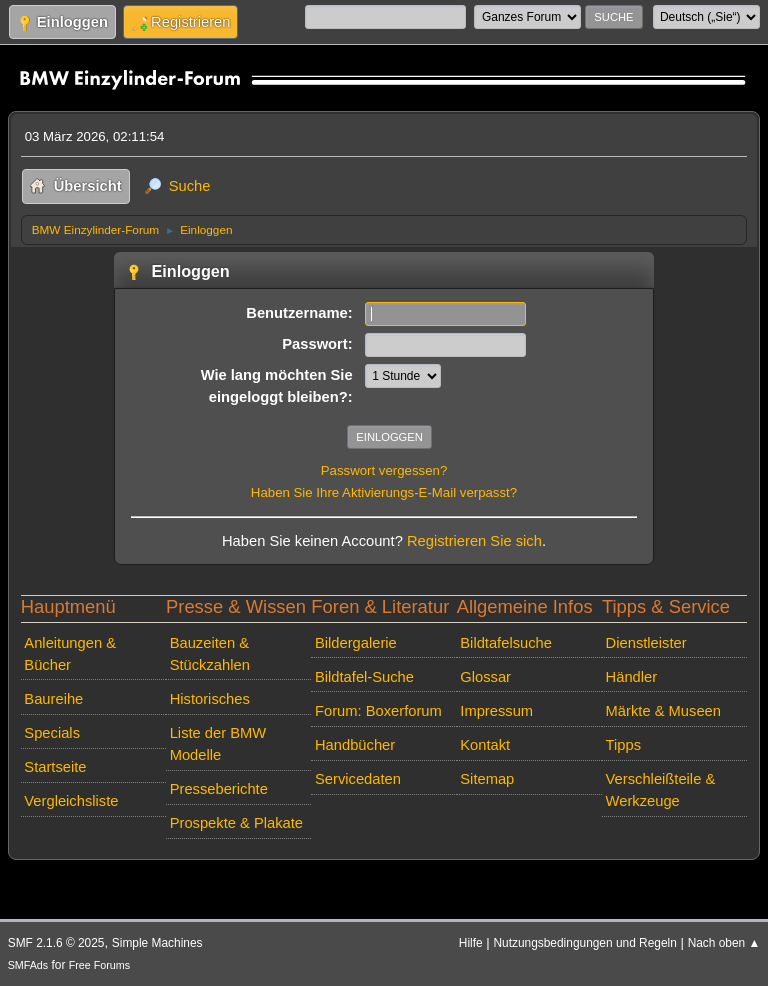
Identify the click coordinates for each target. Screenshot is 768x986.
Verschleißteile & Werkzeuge (661, 790)
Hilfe (471, 943)
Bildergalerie (356, 643)
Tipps (623, 745)
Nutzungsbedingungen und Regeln (584, 943)
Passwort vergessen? (384, 470)
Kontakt (485, 745)
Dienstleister (646, 643)
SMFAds (28, 965)
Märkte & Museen (663, 711)
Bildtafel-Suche (364, 677)
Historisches (210, 699)
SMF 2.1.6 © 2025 (56, 943)
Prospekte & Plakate (236, 823)
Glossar (485, 677)
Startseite (55, 767)
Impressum (496, 711)
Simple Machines (157, 943)
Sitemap (487, 779)
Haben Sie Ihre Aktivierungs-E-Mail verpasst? (384, 492)
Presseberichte (219, 789)
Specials (52, 733)
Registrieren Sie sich (474, 541)
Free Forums (99, 965)
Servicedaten (358, 779)
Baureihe (53, 699)
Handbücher (355, 745)
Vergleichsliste (71, 801)
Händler (632, 677)
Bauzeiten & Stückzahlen (210, 654)
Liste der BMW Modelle (218, 744)
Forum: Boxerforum (378, 711)
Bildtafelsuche (506, 643)
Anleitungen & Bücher (70, 654)
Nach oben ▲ (724, 943)
